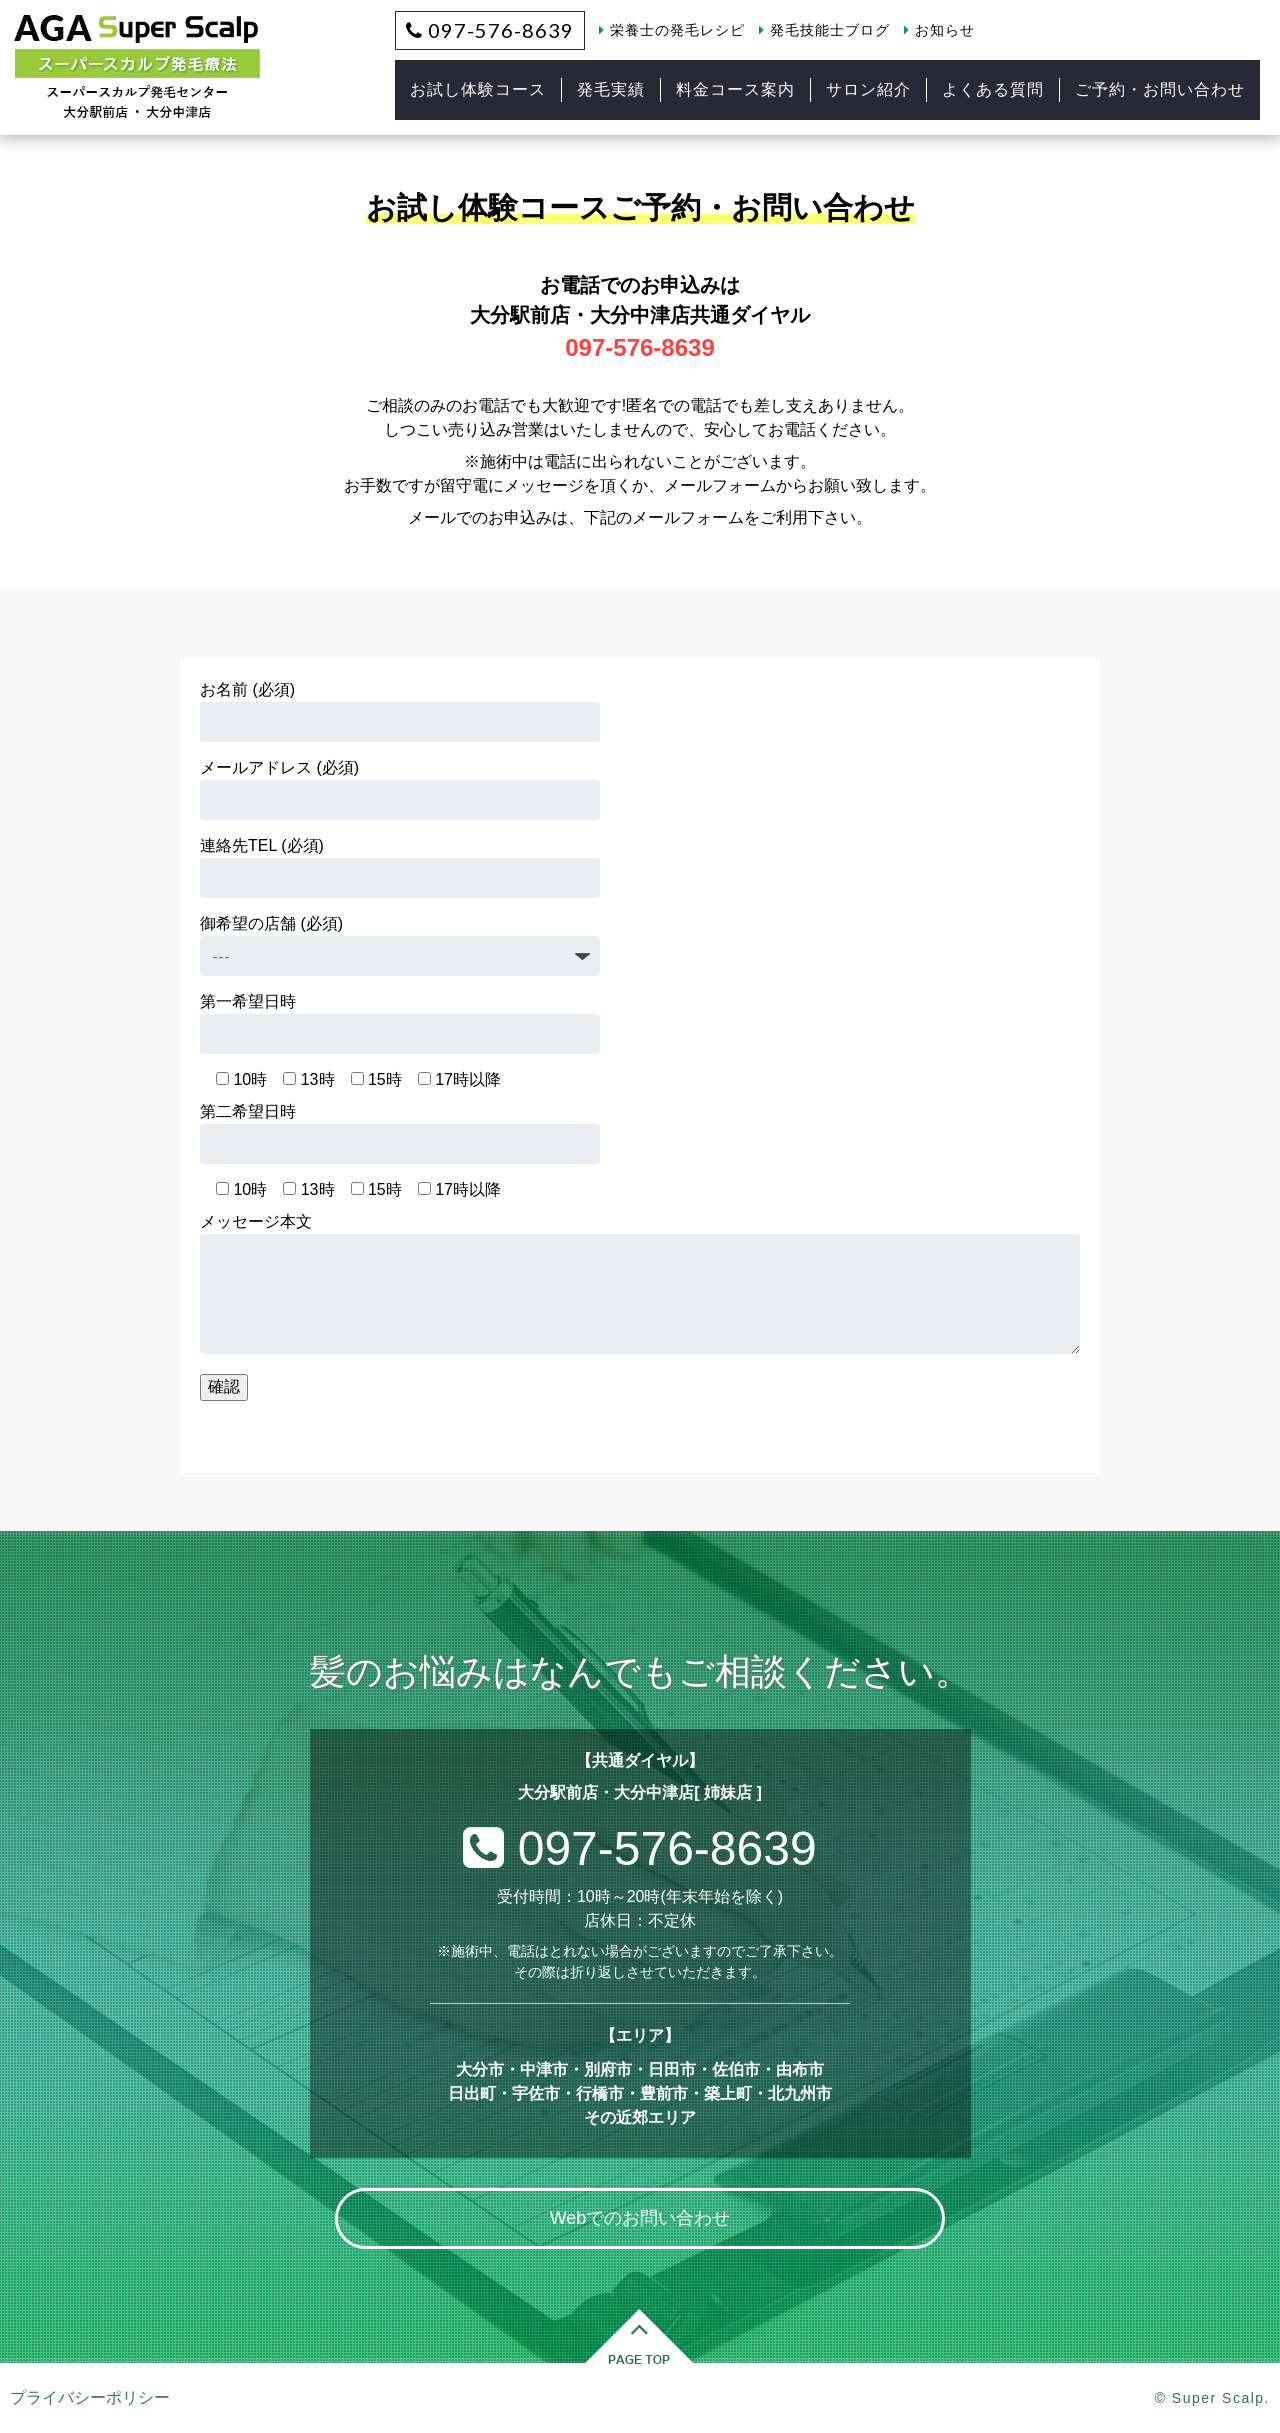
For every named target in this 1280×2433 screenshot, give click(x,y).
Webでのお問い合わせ (640, 2218)
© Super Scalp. (1212, 2398)
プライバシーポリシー (90, 2397)
